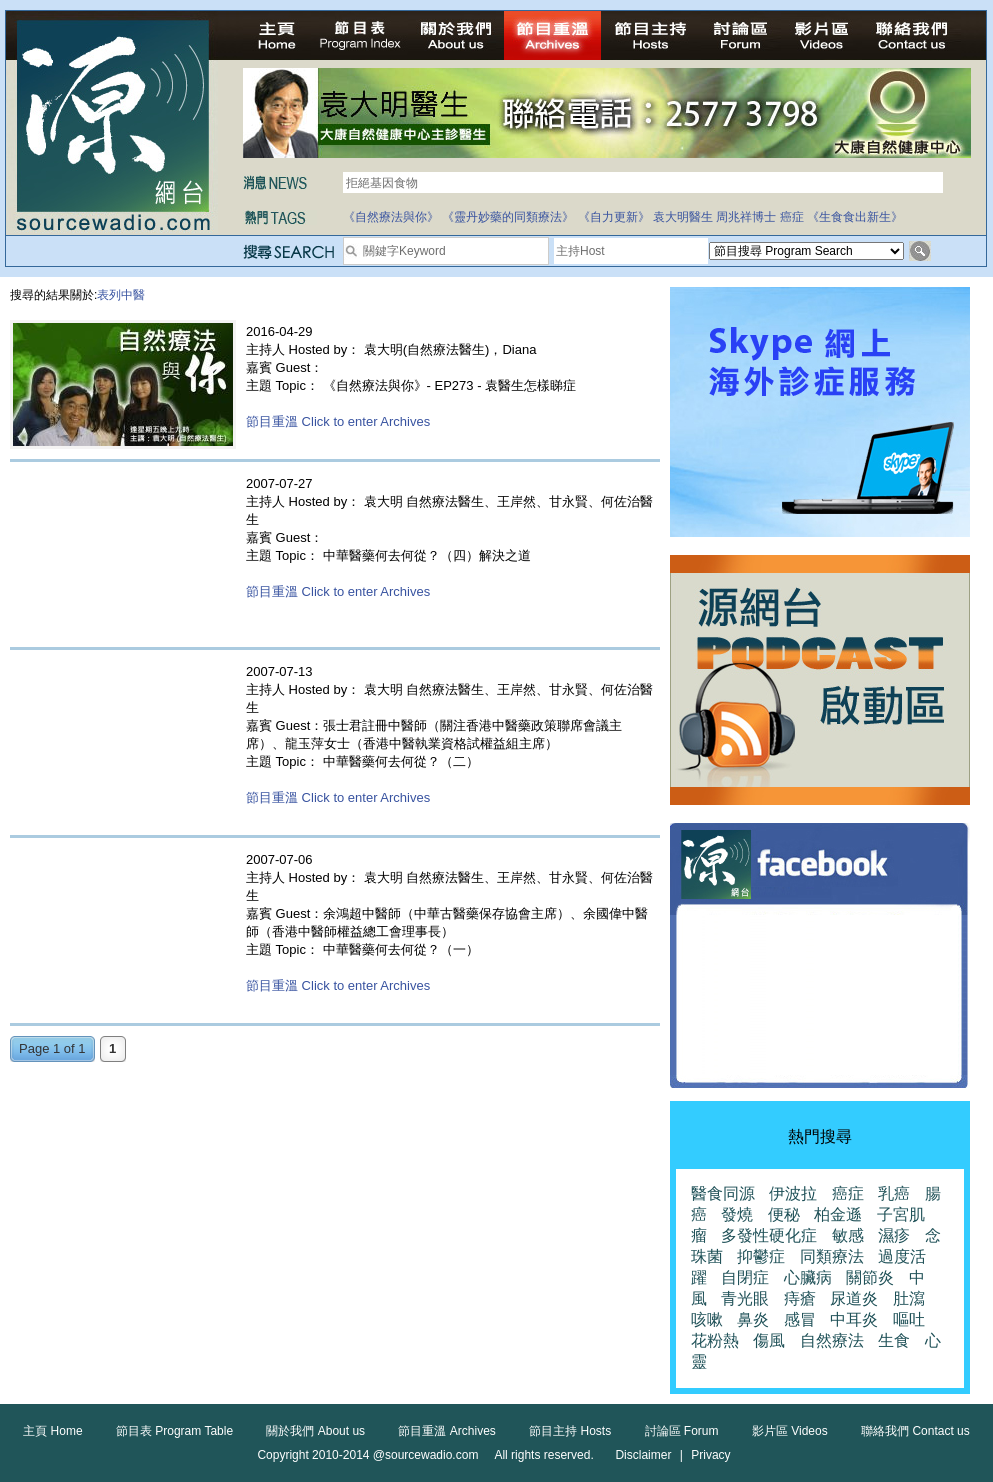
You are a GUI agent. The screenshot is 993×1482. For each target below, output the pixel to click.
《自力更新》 (614, 217)
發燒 (737, 1214)
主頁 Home (52, 1431)
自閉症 (745, 1277)
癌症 (792, 217)
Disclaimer (643, 1455)
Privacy (710, 1455)
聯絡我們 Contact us (915, 1431)
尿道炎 (854, 1298)
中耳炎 (854, 1319)
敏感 (848, 1235)
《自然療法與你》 (391, 217)
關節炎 (870, 1277)
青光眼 (745, 1298)
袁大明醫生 (683, 217)
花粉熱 (715, 1340)
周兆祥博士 (746, 217)
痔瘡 (800, 1298)
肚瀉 (909, 1298)
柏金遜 (838, 1214)
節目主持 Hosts (570, 1431)
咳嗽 (707, 1319)
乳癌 (894, 1193)
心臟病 (808, 1277)
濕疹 (894, 1235)
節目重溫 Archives (446, 1431)
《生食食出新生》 (855, 217)
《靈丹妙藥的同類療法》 (508, 217)
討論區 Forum (682, 1431)
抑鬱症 (761, 1256)
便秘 (784, 1214)
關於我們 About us (315, 1431)
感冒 (800, 1319)
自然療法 (832, 1340)
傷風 (769, 1340)
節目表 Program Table (174, 1431)
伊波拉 (793, 1193)
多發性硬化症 (769, 1235)
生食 (894, 1340)
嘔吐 (909, 1319)
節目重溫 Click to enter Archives (338, 421)
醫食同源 (723, 1193)
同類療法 (832, 1256)
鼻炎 (753, 1319)
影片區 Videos (790, 1431)
